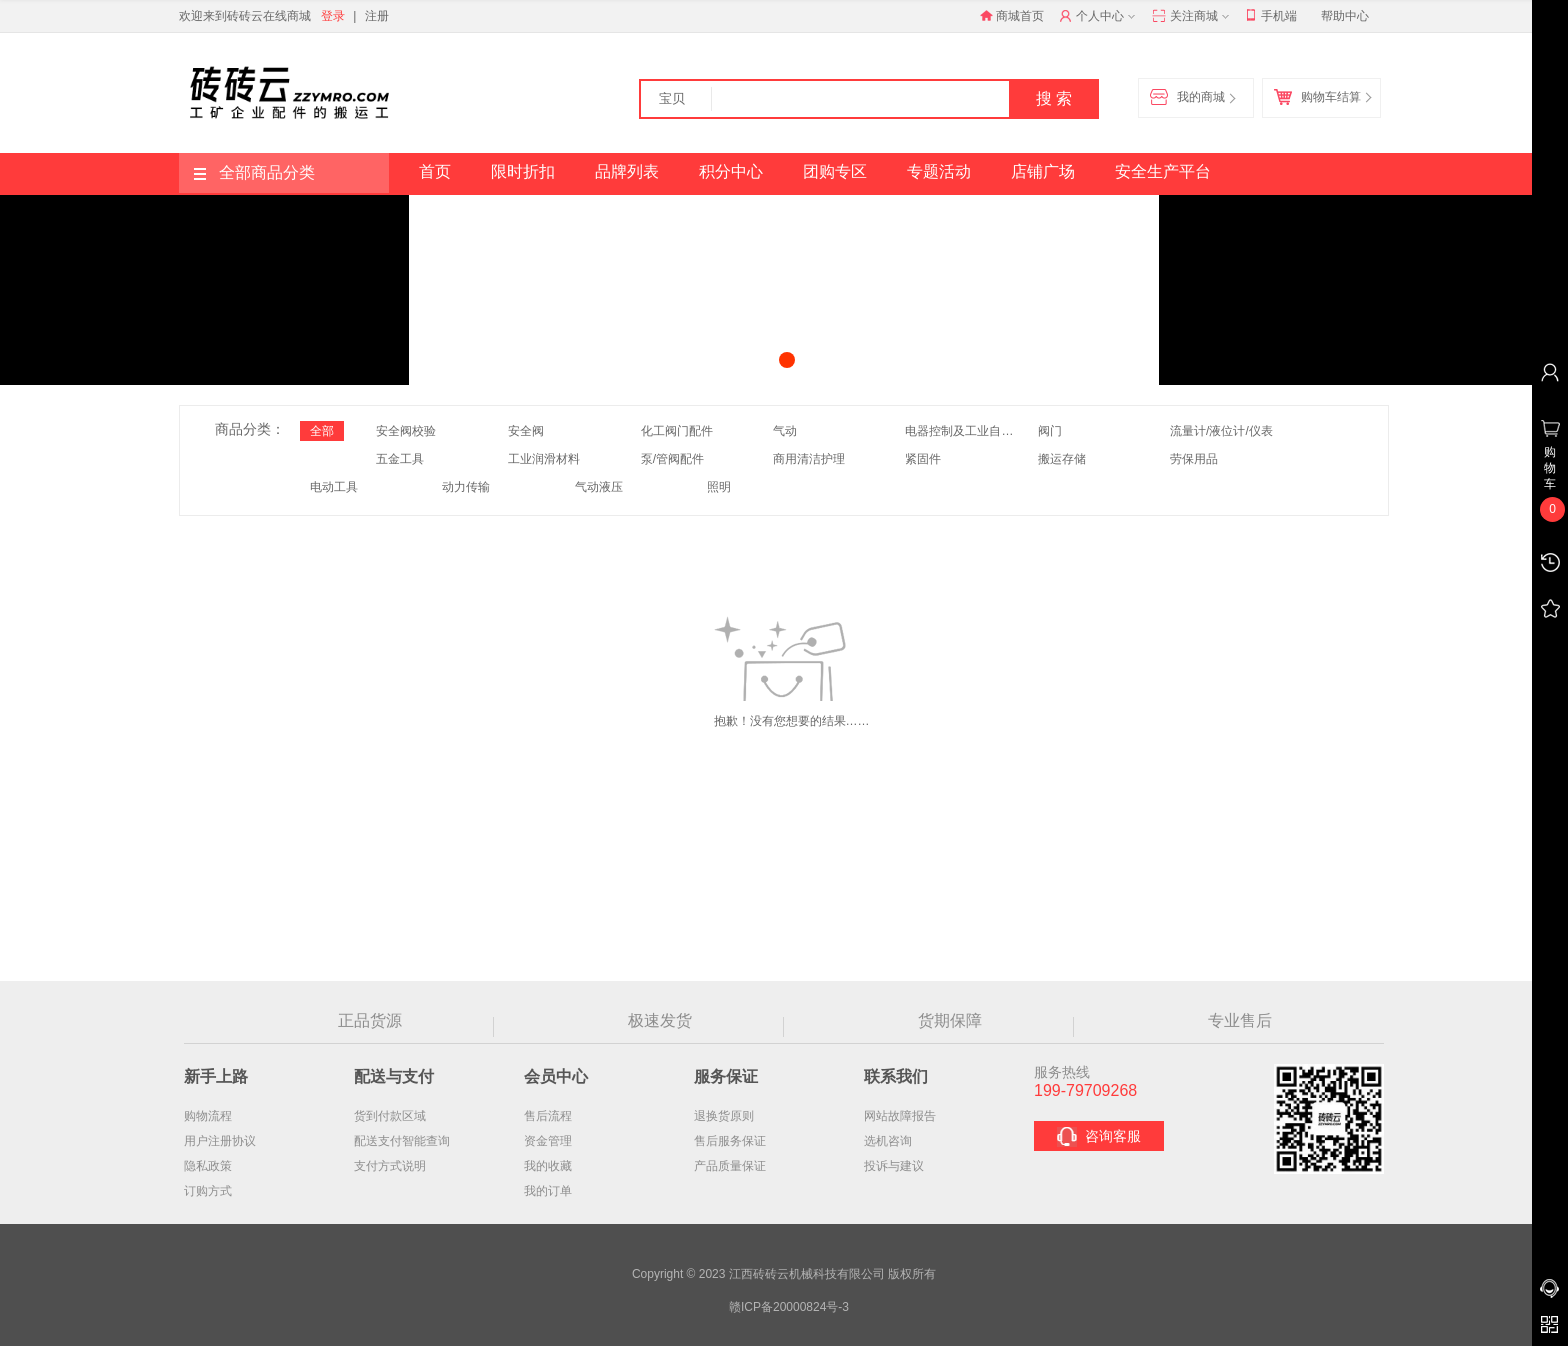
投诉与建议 (894, 1166)
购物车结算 (1322, 98)
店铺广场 (1043, 171)
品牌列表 (627, 171)
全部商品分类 (254, 172)
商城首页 (1012, 16)
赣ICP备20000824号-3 (789, 1307)
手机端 (1271, 16)
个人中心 (1099, 17)
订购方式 (208, 1191)
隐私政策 (208, 1166)
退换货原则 (724, 1116)
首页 (435, 171)
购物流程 (208, 1116)
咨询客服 (1099, 1137)
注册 (377, 16)
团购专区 (835, 171)
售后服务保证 (730, 1141)
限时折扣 (523, 171)
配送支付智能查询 (402, 1141)
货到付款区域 (390, 1116)
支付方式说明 (390, 1166)
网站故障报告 (900, 1116)
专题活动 (939, 171)
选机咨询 (888, 1141)
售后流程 (548, 1116)
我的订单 (548, 1191)
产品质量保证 (730, 1166)
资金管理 (548, 1141)
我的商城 (1192, 98)
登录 (333, 16)
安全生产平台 (1163, 171)
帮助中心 (1345, 16)
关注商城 (1192, 17)
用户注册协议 (220, 1141)
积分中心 (731, 171)
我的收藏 (548, 1166)
